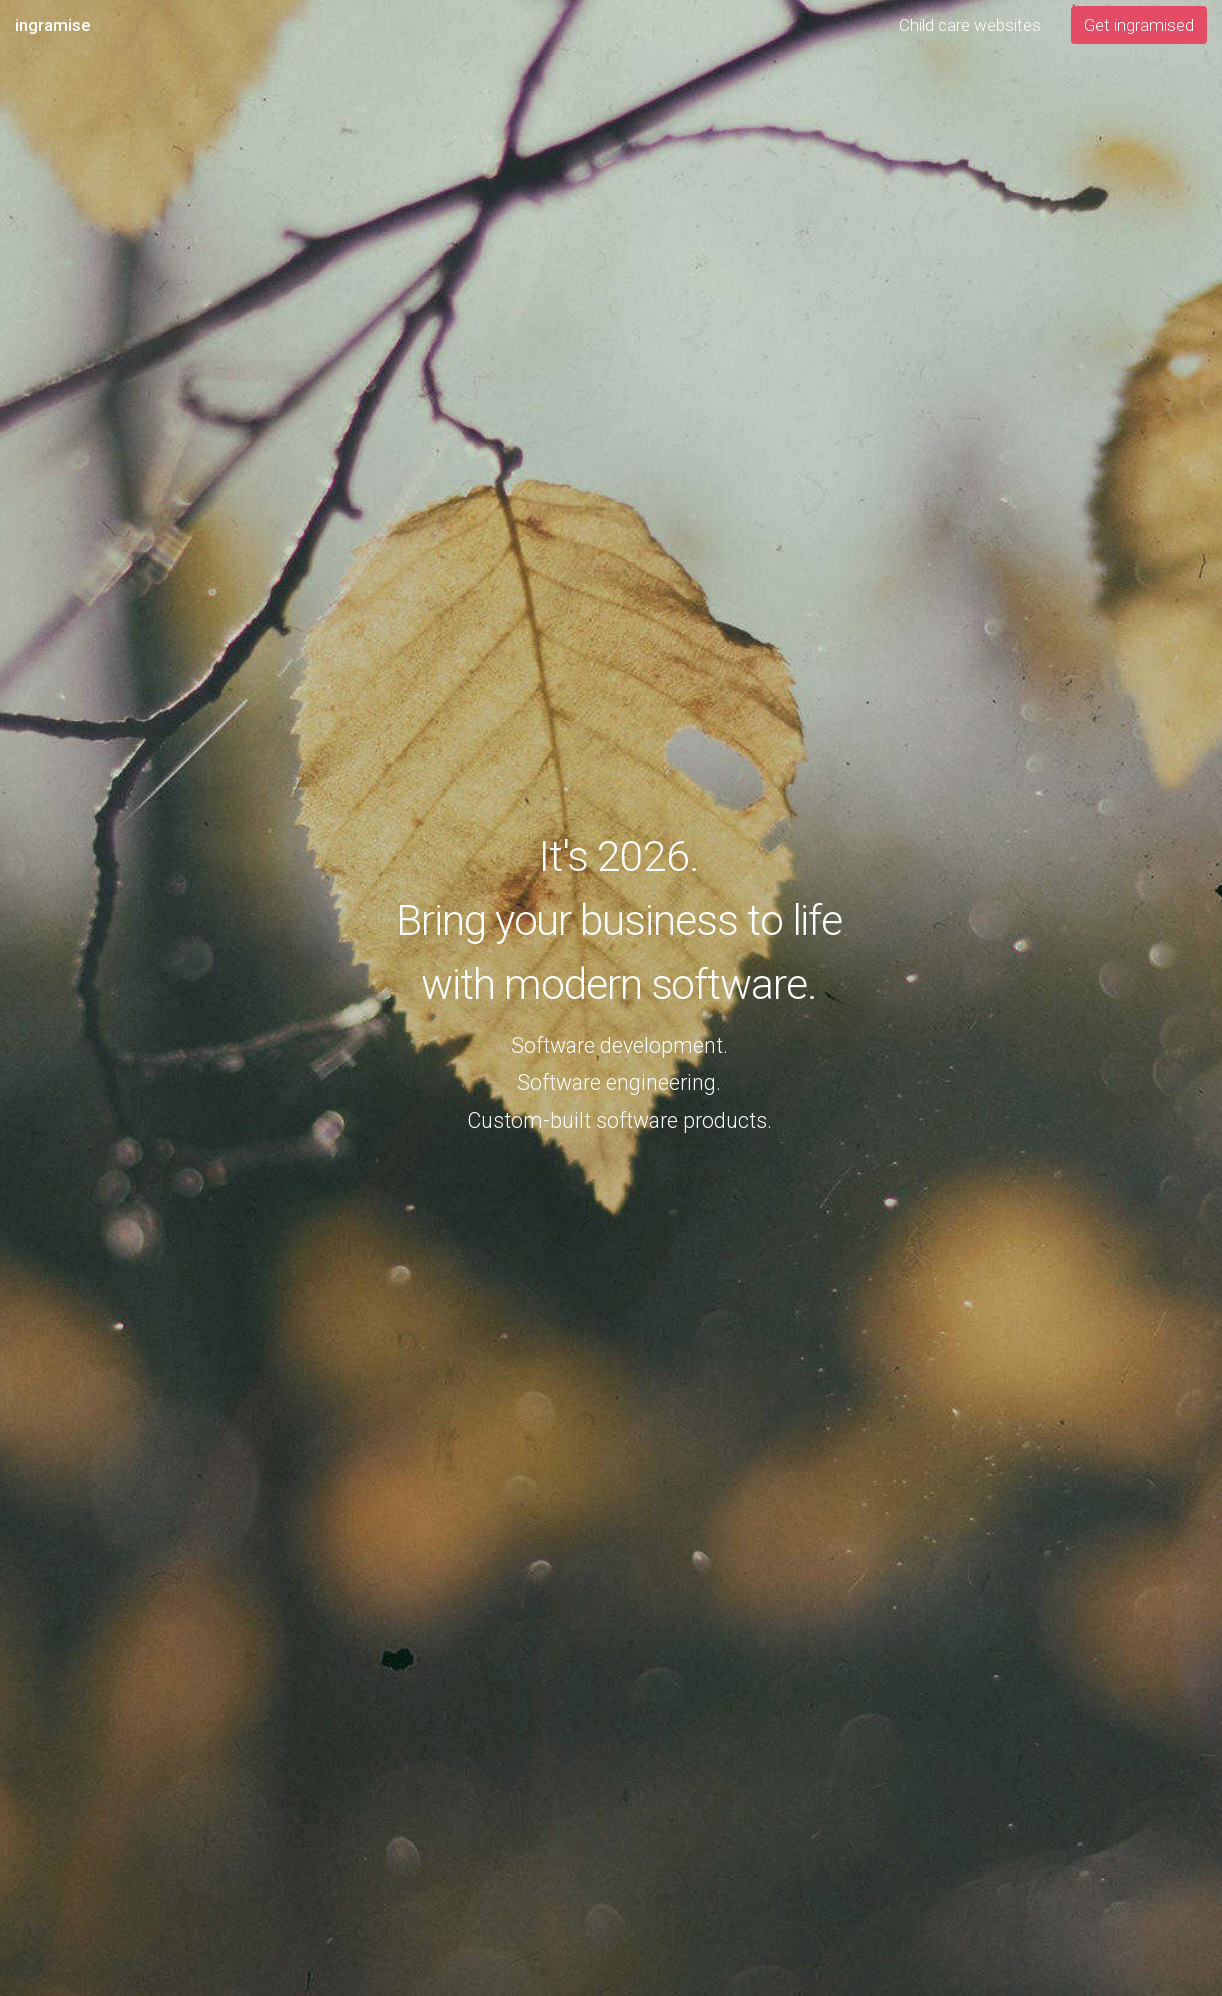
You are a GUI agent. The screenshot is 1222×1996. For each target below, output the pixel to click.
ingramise (53, 25)
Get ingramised (1139, 25)
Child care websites (970, 25)
